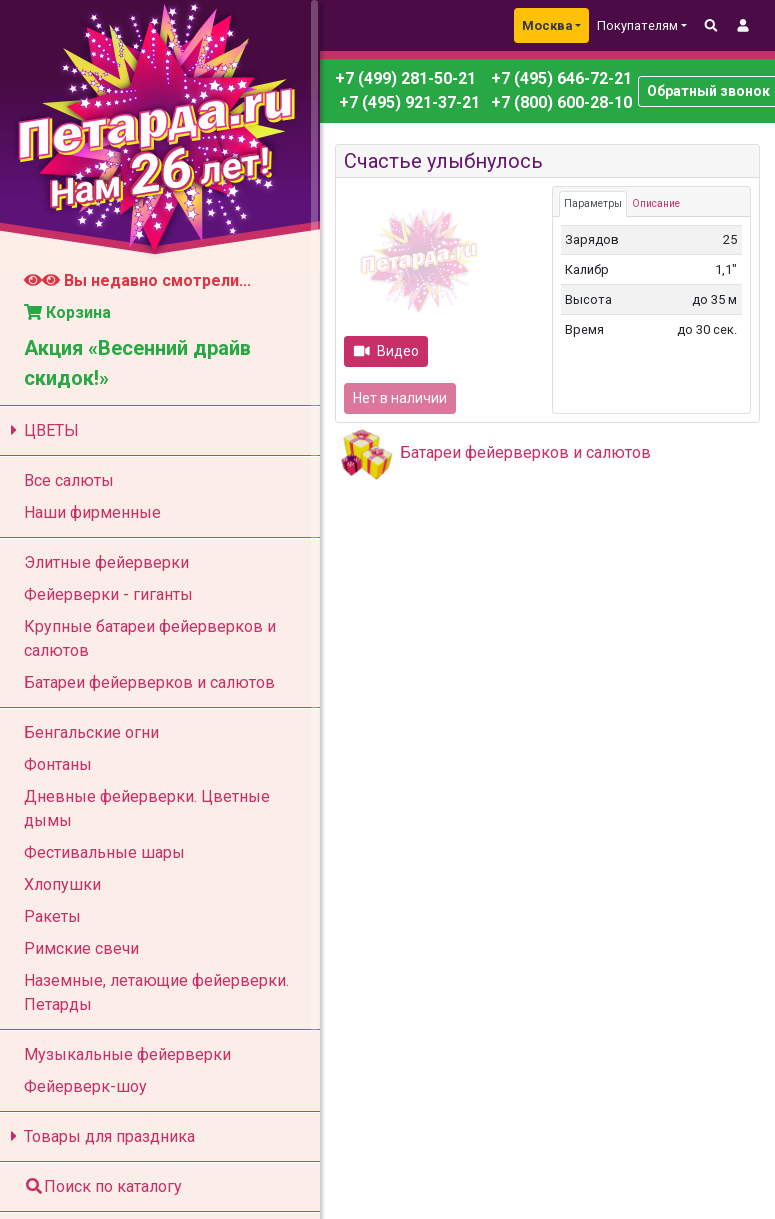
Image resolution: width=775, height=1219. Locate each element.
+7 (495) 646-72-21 (559, 78)
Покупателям (637, 25)
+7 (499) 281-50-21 (405, 78)
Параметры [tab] (593, 203)
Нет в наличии (400, 398)
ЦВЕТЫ (41, 430)
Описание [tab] (656, 203)
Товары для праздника (99, 1136)
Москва (547, 25)
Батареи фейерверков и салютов (525, 452)
